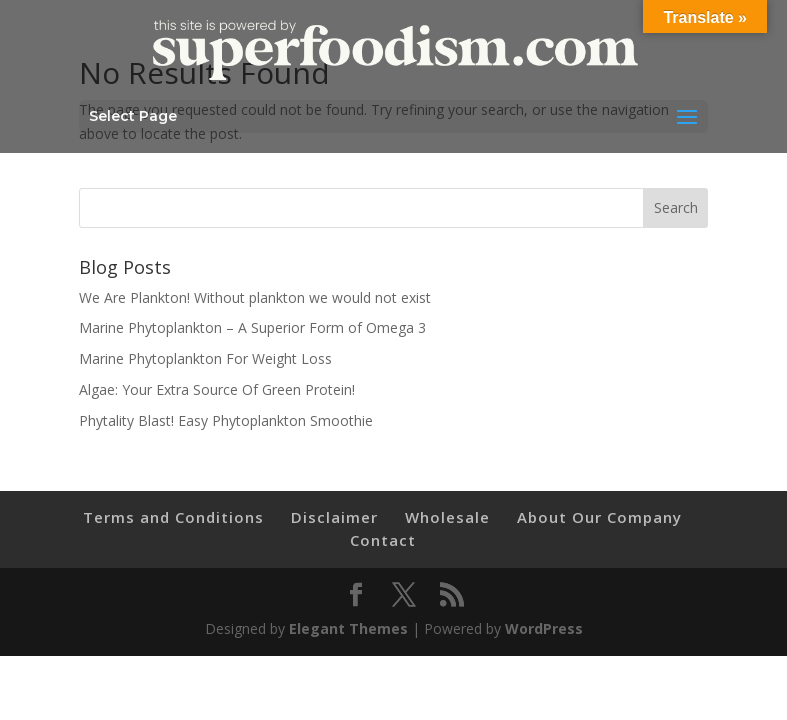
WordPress (544, 628)
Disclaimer (334, 517)
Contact (383, 540)
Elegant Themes (348, 628)
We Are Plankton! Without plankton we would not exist (255, 297)
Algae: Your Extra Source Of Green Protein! (217, 389)
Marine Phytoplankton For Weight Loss (205, 358)
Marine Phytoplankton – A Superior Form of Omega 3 (252, 327)
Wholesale (447, 517)
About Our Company (599, 517)
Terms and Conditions (173, 517)
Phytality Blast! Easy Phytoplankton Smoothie (226, 420)
